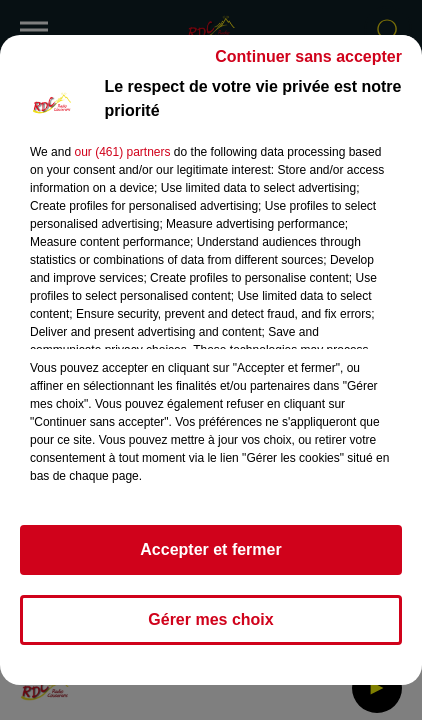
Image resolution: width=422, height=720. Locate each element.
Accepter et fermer (210, 549)
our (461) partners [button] (122, 152)
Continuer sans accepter (308, 56)
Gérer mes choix (210, 619)
